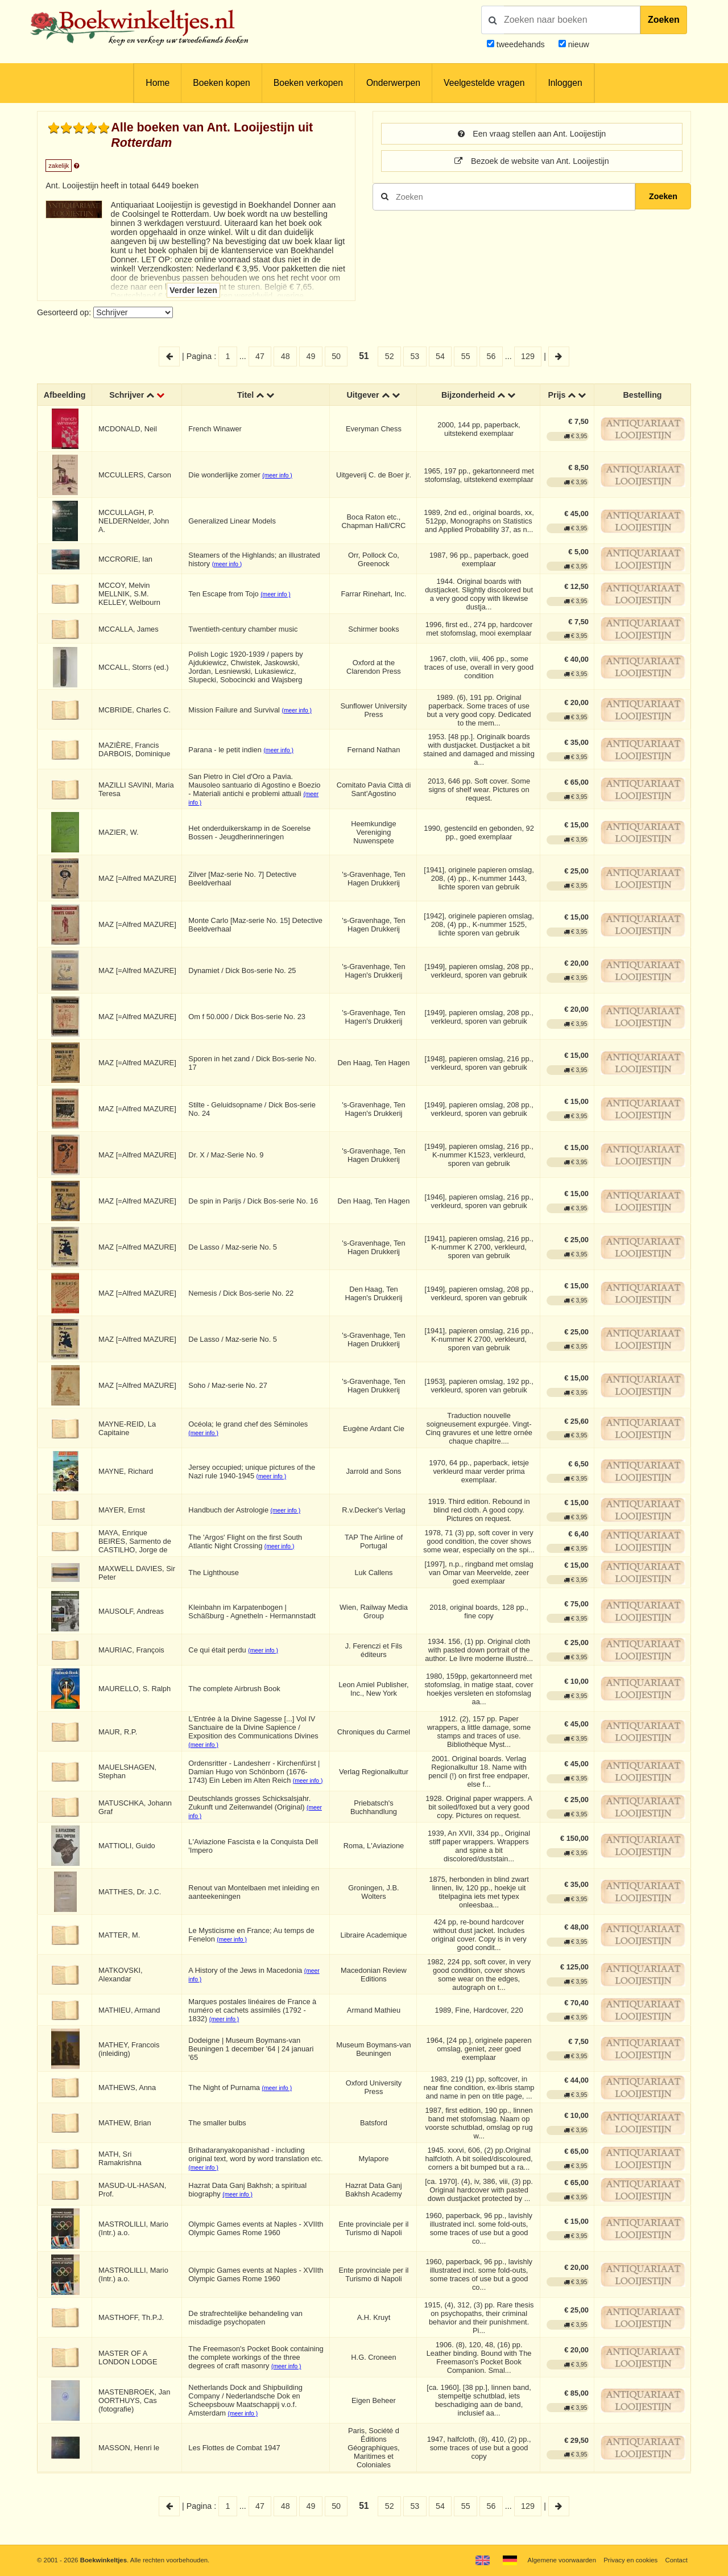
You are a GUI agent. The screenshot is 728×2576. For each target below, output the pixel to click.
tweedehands (521, 44)
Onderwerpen (393, 83)
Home (157, 83)
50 (336, 356)
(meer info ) (277, 475)
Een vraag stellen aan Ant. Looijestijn (532, 133)
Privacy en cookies (630, 2560)
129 (528, 356)
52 (389, 356)
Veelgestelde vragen (484, 83)
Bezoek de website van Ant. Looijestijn (531, 161)
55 (465, 356)
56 (490, 356)
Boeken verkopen (308, 83)
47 (259, 356)
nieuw (577, 44)
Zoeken (664, 19)
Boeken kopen (221, 83)
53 (414, 356)
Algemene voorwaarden (562, 2560)
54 (440, 356)
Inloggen (565, 83)
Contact (676, 2560)
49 (310, 356)
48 (285, 356)
